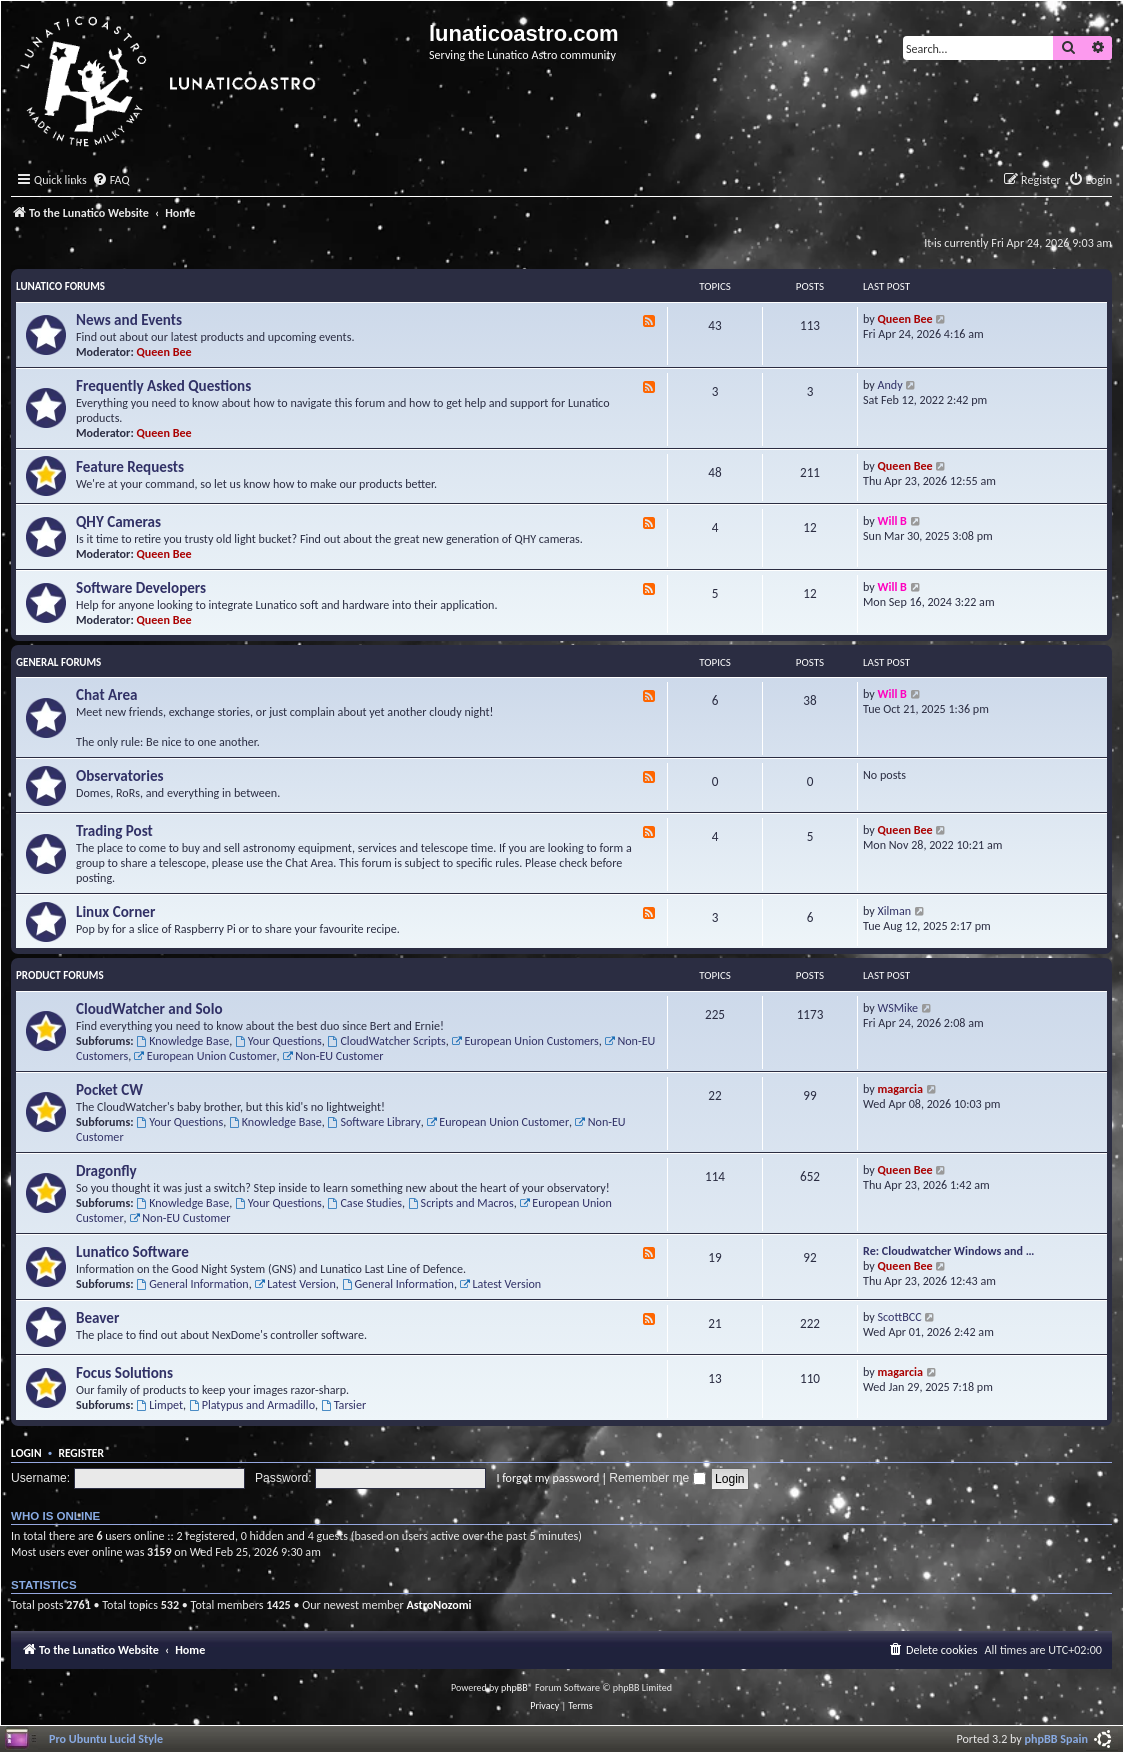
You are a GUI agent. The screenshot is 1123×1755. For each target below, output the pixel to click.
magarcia (900, 1088)
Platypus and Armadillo (252, 1404)
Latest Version (294, 1283)
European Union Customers (525, 1040)
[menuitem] (111, 180)
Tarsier (343, 1404)
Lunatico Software (132, 1252)
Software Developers (141, 588)
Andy (890, 384)
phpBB (514, 1687)
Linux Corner (115, 912)
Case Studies (365, 1202)
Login (26, 1453)
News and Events (129, 320)
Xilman (895, 910)
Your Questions (278, 1040)
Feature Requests (130, 467)
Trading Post (114, 831)
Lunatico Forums (60, 286)
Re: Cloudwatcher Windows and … (948, 1250)
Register (81, 1453)
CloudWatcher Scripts (387, 1040)
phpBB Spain (1056, 1738)
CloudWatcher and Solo (149, 1009)
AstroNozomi (438, 1604)
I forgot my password (547, 1477)
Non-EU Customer (332, 1055)
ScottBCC (900, 1316)
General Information (192, 1283)
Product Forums (60, 975)
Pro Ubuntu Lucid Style (106, 1738)
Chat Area (107, 695)
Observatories (120, 776)
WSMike (898, 1007)
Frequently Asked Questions (163, 386)
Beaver (97, 1318)
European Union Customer (205, 1055)
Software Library (374, 1121)
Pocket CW (109, 1090)
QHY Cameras (118, 522)
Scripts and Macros (461, 1202)
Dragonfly (106, 1171)
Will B (892, 520)
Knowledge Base (182, 1040)
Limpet (159, 1404)
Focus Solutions (124, 1373)
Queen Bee (164, 351)
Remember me (657, 1478)
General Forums (58, 662)
